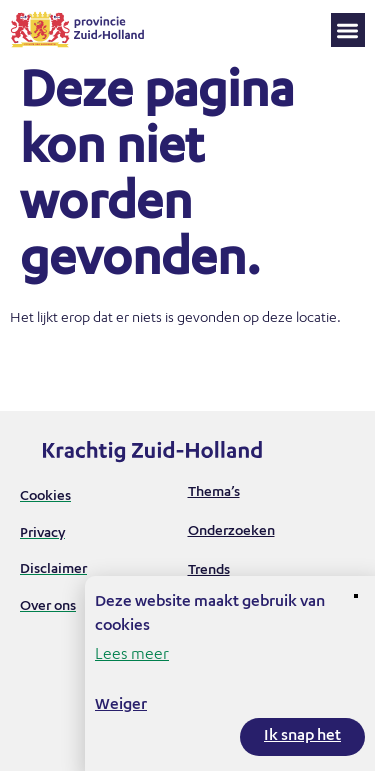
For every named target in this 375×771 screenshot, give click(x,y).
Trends (209, 571)
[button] (348, 30)
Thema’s (214, 493)
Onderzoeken (231, 532)
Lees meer (132, 656)
